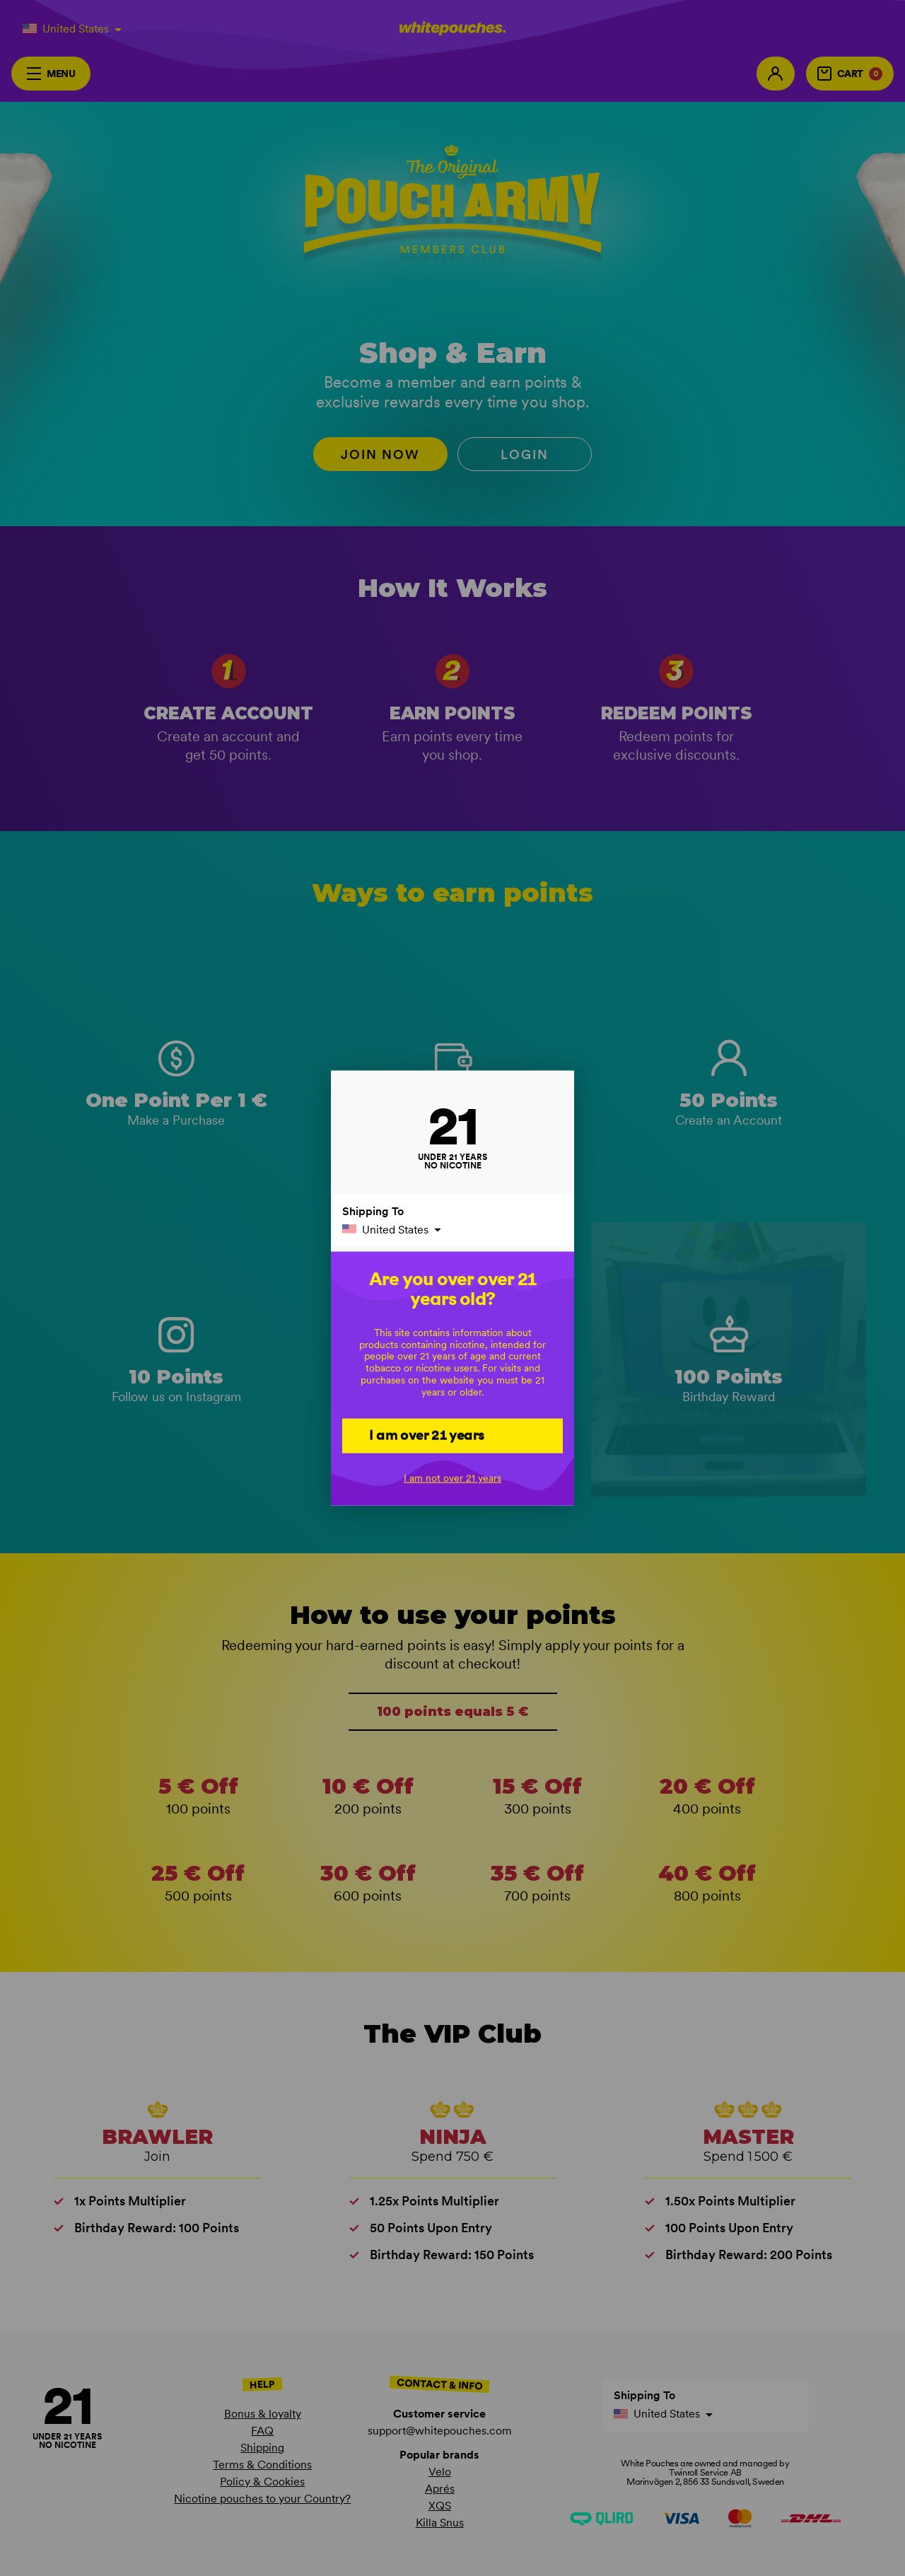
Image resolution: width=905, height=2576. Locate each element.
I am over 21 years (426, 1435)
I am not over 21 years (452, 1478)
